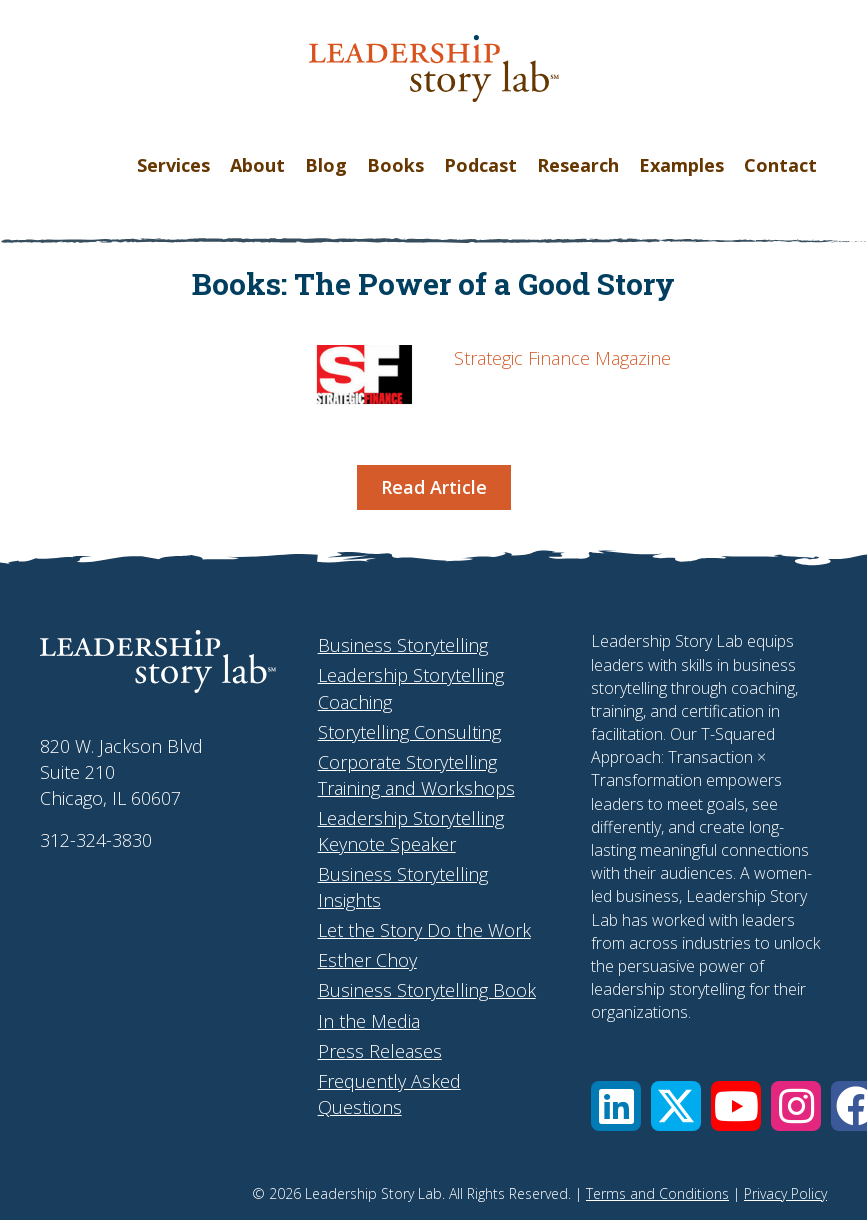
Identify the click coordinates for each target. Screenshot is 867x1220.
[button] (616, 1106)
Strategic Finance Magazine (562, 358)
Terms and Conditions (657, 1193)
